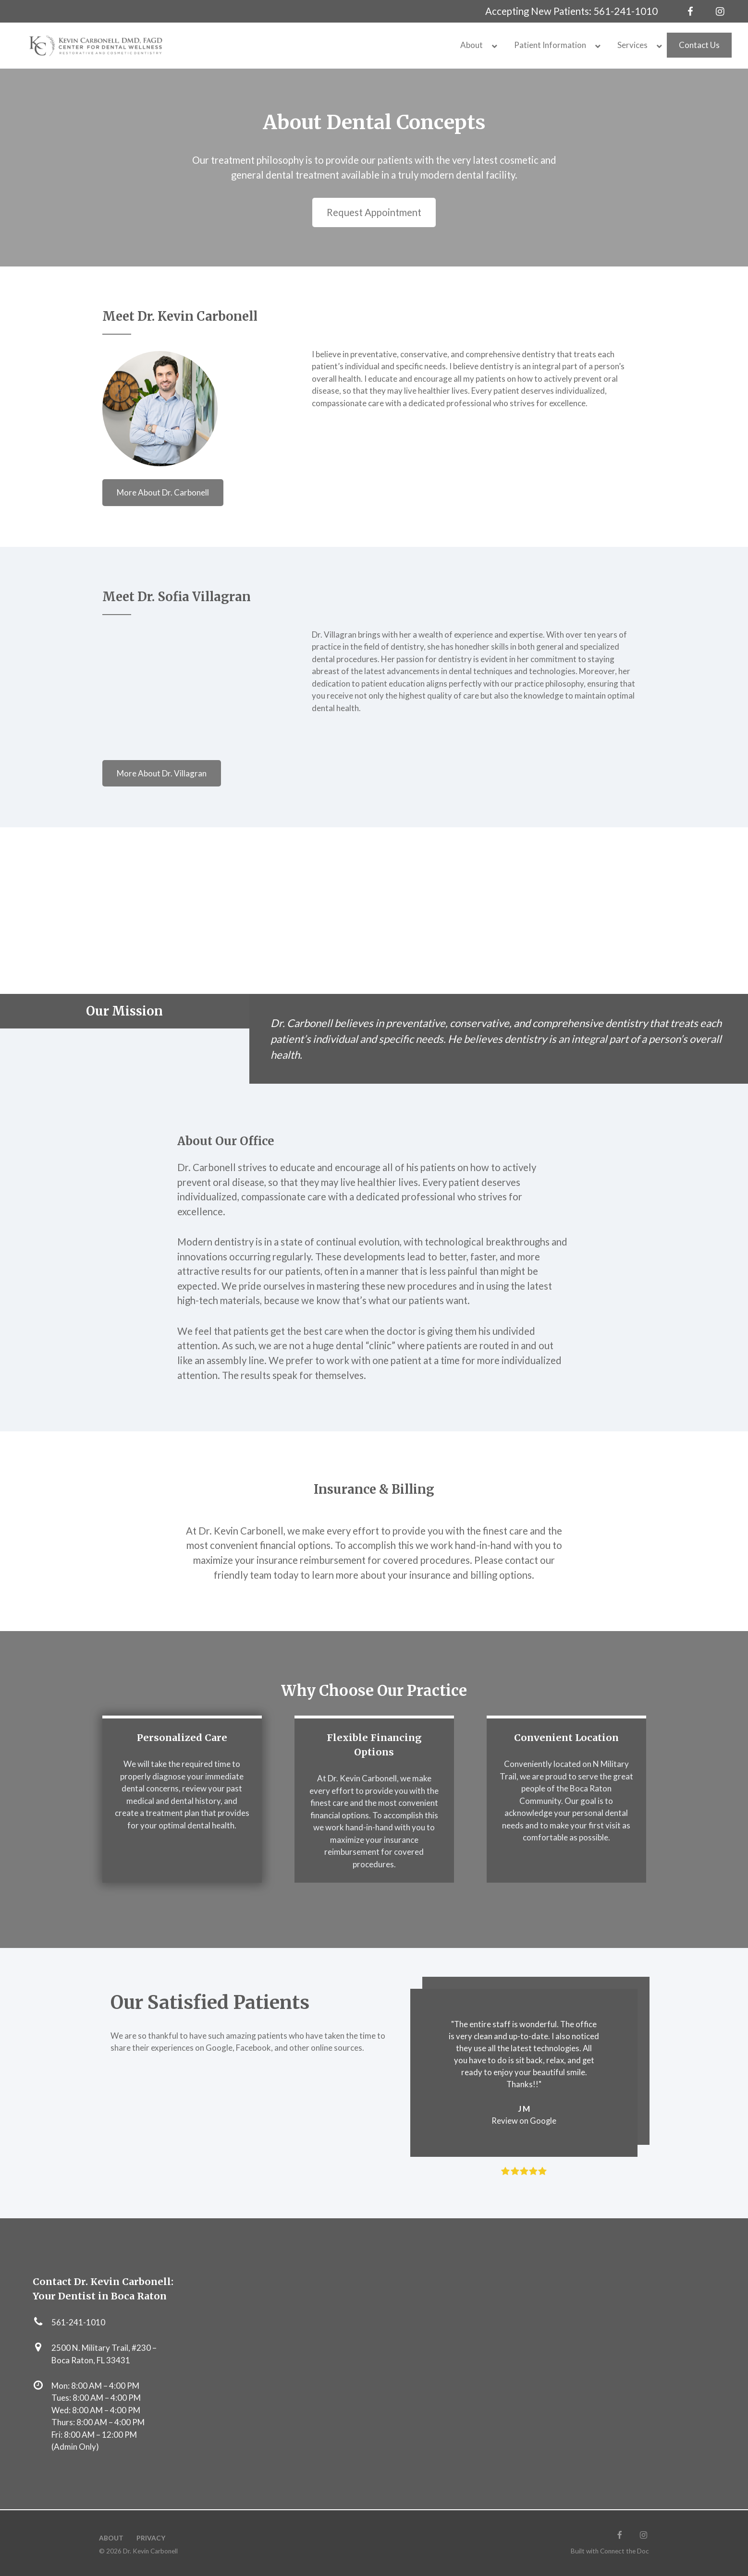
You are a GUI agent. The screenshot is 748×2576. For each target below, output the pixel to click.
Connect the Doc (624, 2551)
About (111, 2538)
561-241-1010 (625, 11)
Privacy (150, 2538)
